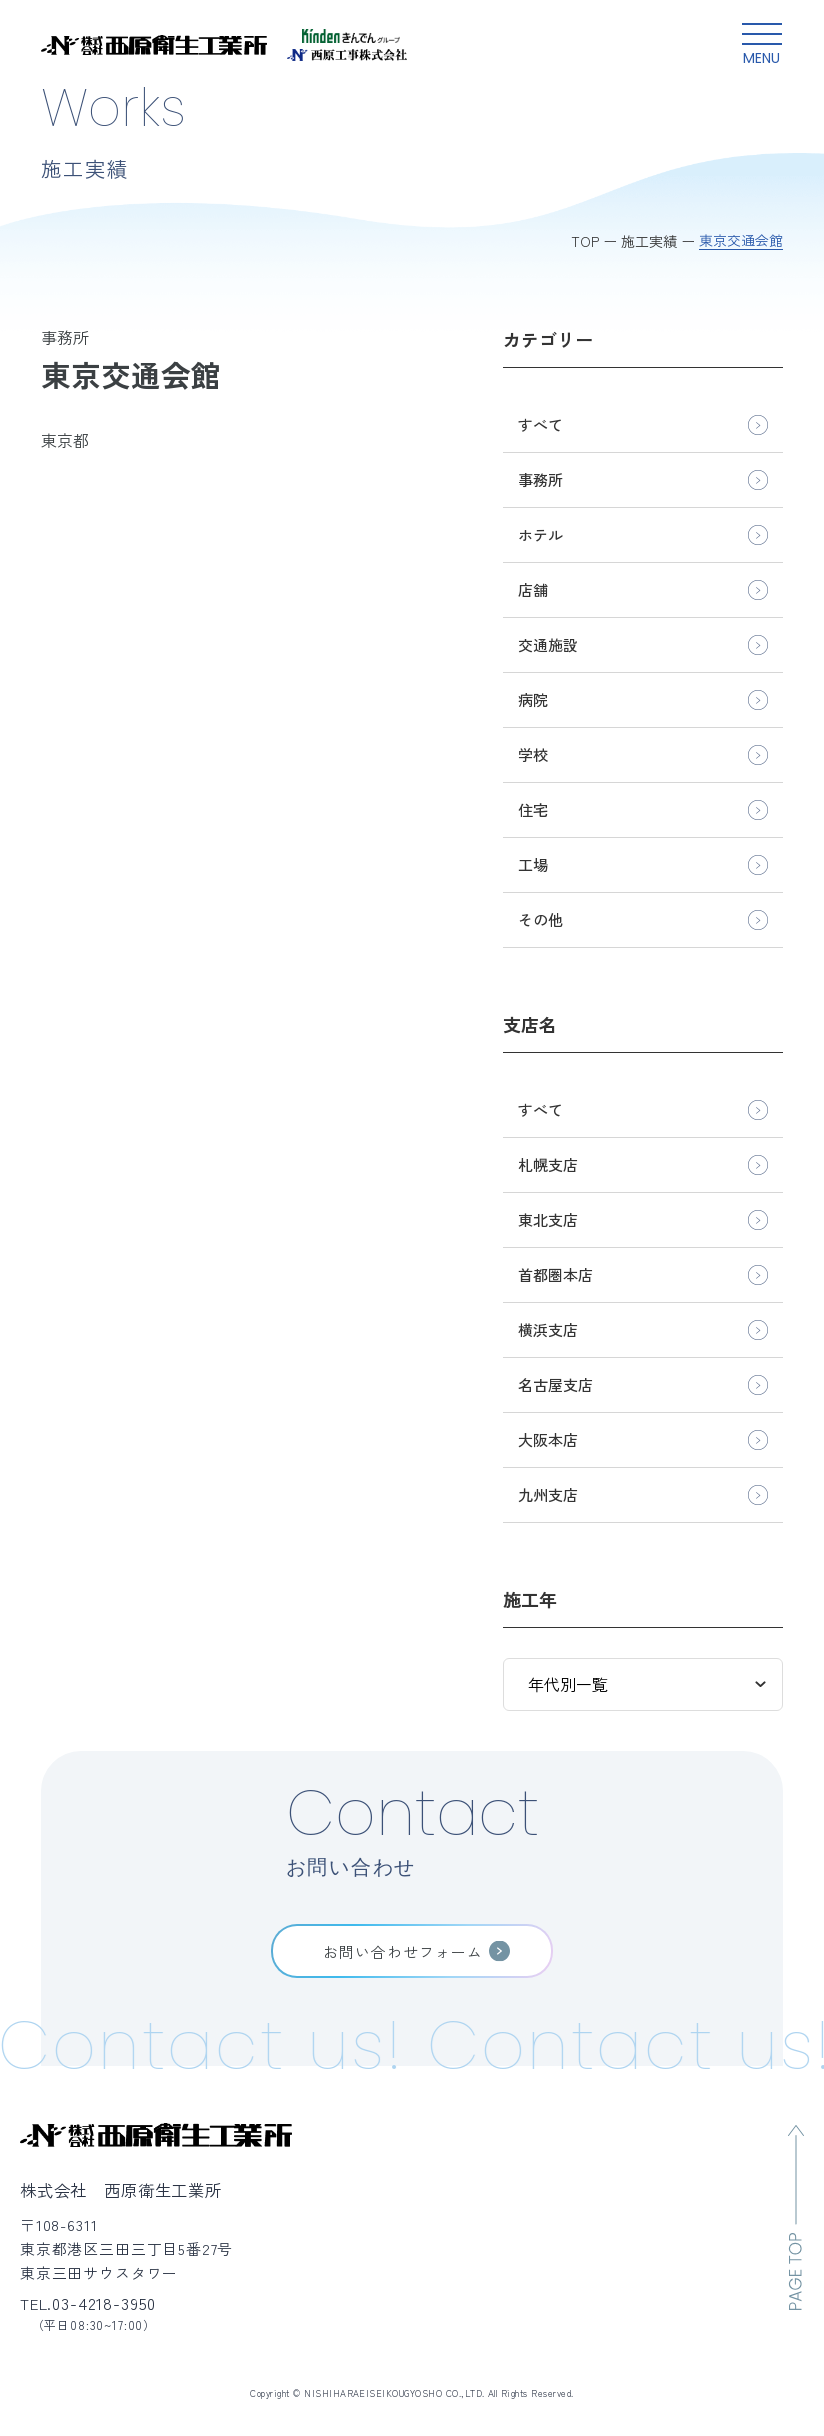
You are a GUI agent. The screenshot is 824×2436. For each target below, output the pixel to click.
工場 (533, 864)
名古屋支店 (555, 1384)
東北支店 (548, 1219)
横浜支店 (548, 1329)
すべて (540, 424)
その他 (540, 919)
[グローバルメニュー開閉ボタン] (762, 45)
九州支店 (548, 1494)
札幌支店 (548, 1164)
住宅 (533, 809)
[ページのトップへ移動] (796, 2217)
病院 (533, 699)
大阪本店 (548, 1439)
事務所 (540, 479)
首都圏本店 (555, 1274)
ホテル (540, 534)
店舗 (533, 589)
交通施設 (548, 644)
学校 (533, 754)
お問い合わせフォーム (403, 1951)
